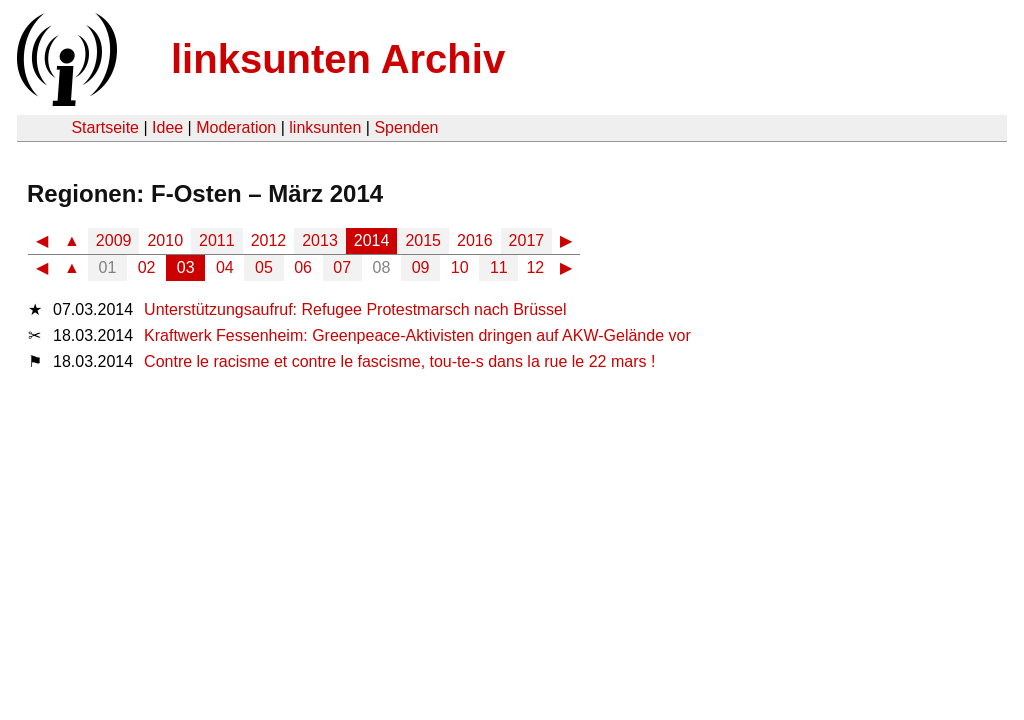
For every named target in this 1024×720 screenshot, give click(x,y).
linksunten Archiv (338, 59)
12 (535, 267)
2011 (217, 240)
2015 (423, 240)
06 (303, 267)
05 (264, 267)
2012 (269, 240)
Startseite (105, 127)
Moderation (236, 127)
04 (225, 267)
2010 (165, 240)
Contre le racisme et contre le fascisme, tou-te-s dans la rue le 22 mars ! (399, 361)
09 (421, 267)
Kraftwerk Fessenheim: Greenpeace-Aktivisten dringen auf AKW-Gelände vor (417, 335)
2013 (320, 240)
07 (342, 267)
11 (499, 267)
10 (460, 267)
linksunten (325, 127)
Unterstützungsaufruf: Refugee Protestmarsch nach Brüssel (355, 309)
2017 (527, 240)
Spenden (406, 127)
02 (147, 267)
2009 (114, 240)
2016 (475, 240)
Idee (167, 127)
